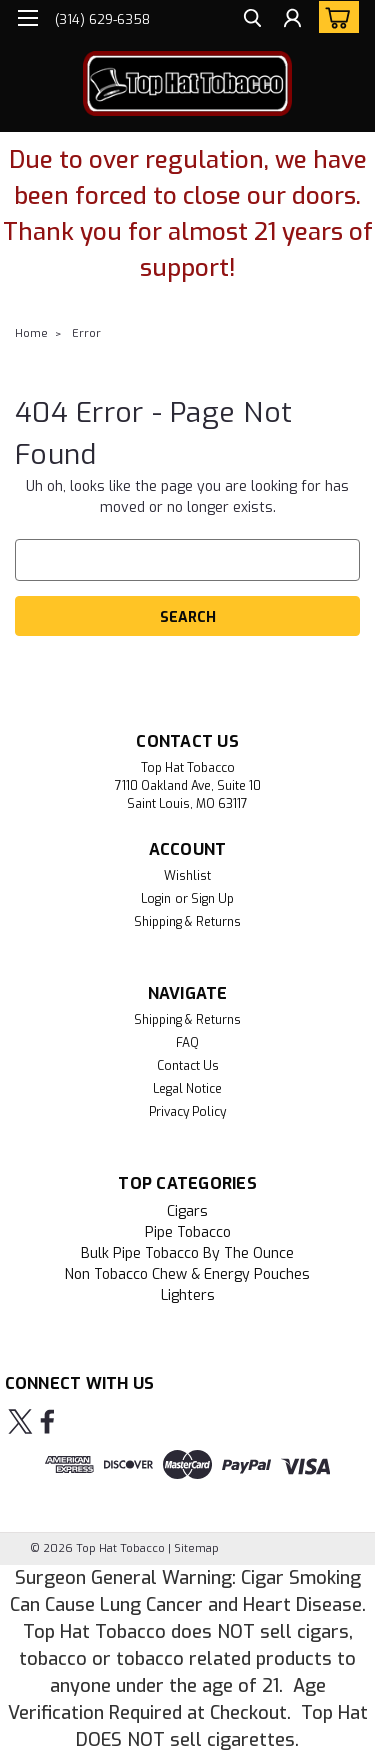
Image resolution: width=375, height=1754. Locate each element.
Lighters (188, 1295)
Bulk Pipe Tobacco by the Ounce (187, 1253)
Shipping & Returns (187, 922)
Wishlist (187, 876)
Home (31, 333)
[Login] (292, 20)
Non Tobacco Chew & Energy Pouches (187, 1274)
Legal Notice (187, 1089)
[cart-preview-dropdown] (334, 17)
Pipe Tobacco (188, 1232)
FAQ (187, 1043)
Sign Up (212, 899)
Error (86, 333)
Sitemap (196, 1548)
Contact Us (188, 1066)
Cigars (187, 1211)
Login (156, 899)
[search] (252, 20)
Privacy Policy (187, 1112)
